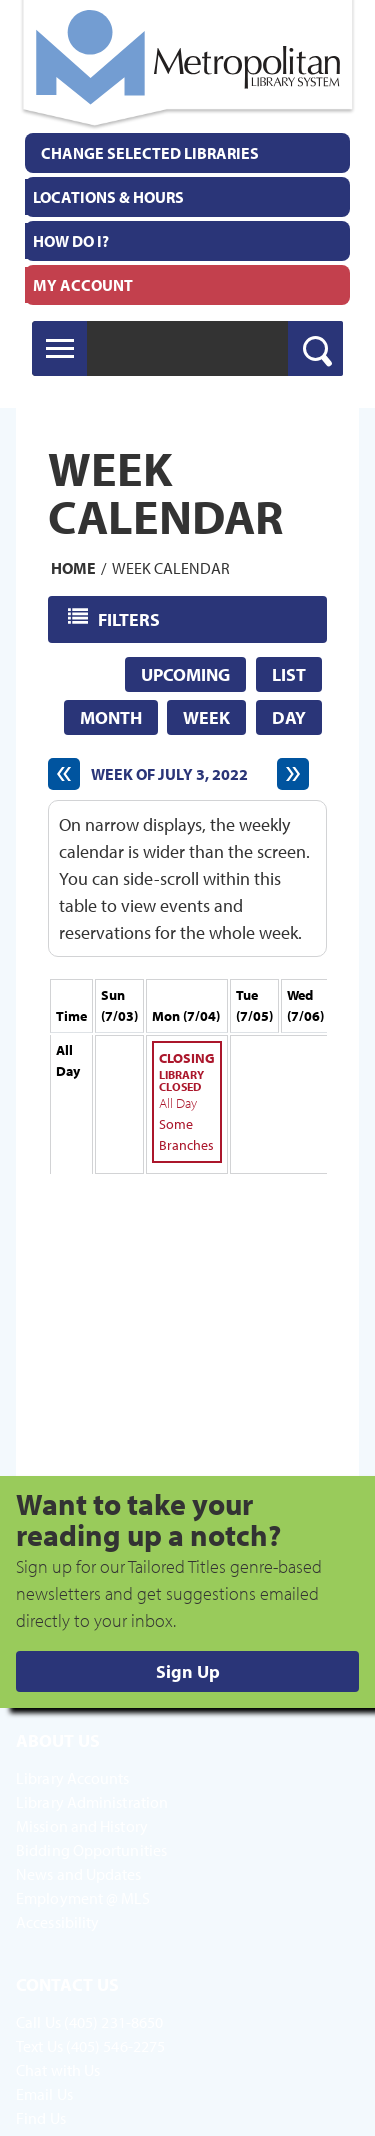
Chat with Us (58, 2070)
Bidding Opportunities (91, 1850)
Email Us (44, 2094)
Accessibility (57, 1922)
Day (289, 717)
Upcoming (185, 674)
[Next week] (293, 774)
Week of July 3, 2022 (169, 774)
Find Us (41, 2118)
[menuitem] (187, 197)
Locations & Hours (108, 197)
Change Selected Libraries (150, 153)
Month (111, 717)
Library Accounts (73, 1778)
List (289, 674)
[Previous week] (64, 774)
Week (206, 717)
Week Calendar (171, 568)
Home (73, 568)
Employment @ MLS (83, 1898)
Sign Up (188, 1671)
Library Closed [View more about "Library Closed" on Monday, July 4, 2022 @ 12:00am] (181, 1080)
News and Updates (79, 1874)
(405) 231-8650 (113, 2022)
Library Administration (92, 1802)
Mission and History (82, 1826)
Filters (130, 618)
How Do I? (71, 241)
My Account (83, 285)
